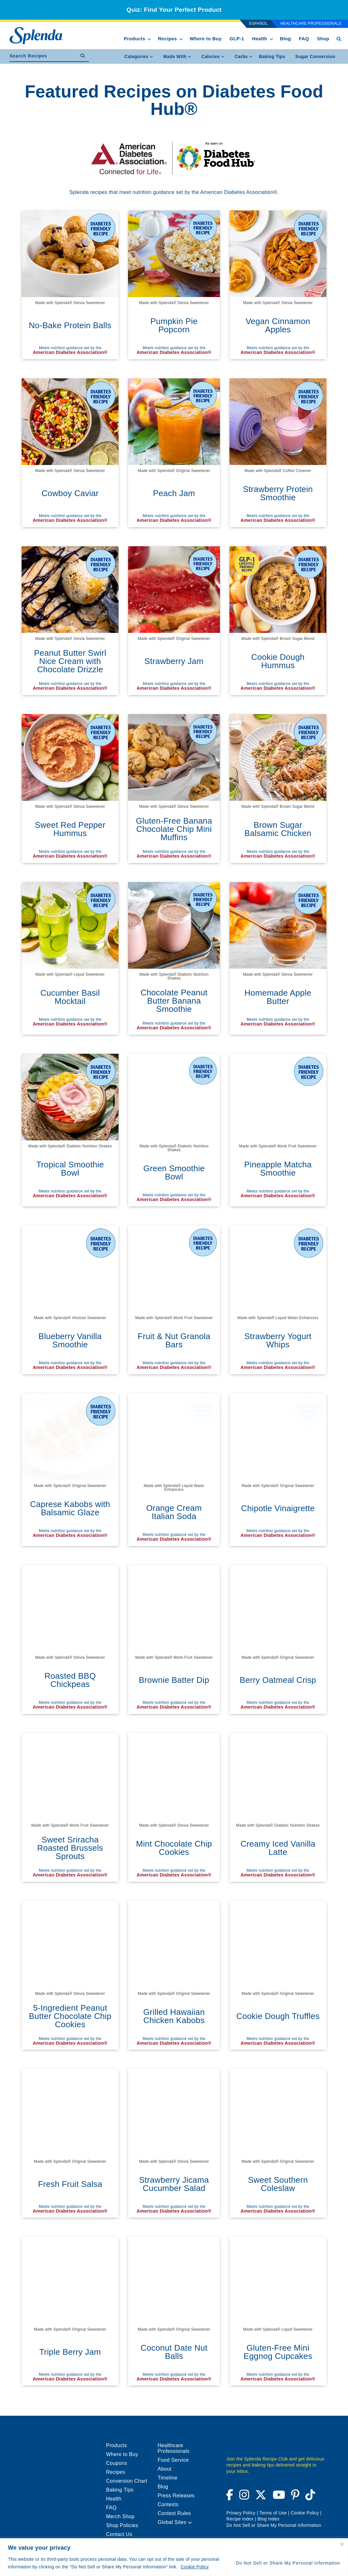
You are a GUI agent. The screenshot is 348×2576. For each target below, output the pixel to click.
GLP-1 (236, 38)
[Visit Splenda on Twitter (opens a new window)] (261, 2497)
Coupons (116, 2463)
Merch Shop (120, 2516)
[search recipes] (43, 56)
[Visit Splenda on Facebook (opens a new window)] (230, 2497)
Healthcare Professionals (310, 23)
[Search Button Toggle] (339, 38)
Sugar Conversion (315, 56)
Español (258, 23)
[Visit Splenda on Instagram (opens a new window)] (244, 2497)
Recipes (167, 38)
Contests (168, 2504)
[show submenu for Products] (149, 38)
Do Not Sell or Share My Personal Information (288, 2563)
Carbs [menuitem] (243, 56)
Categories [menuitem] (138, 56)
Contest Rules (174, 2513)
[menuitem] (272, 56)
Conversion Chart (126, 2481)
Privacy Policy (241, 2512)
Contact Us (119, 2534)
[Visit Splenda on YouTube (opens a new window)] (278, 2497)
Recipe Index (240, 2518)
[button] (190, 2523)
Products (134, 38)
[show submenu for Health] (271, 38)
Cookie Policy (195, 2566)
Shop (323, 38)
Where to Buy (206, 38)
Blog (285, 38)
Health (259, 38)
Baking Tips (272, 56)
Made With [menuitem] (177, 56)
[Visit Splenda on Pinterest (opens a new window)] (295, 2497)
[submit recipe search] (84, 56)
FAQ (304, 38)
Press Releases (176, 2495)
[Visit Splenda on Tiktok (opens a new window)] (309, 2497)
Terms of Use (273, 2512)
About (164, 2469)
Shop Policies (122, 2525)
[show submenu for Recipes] (181, 38)
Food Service (173, 2460)
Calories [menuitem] (213, 56)
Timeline (167, 2477)
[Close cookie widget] (342, 2544)
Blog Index (268, 2518)
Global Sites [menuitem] (175, 2522)
